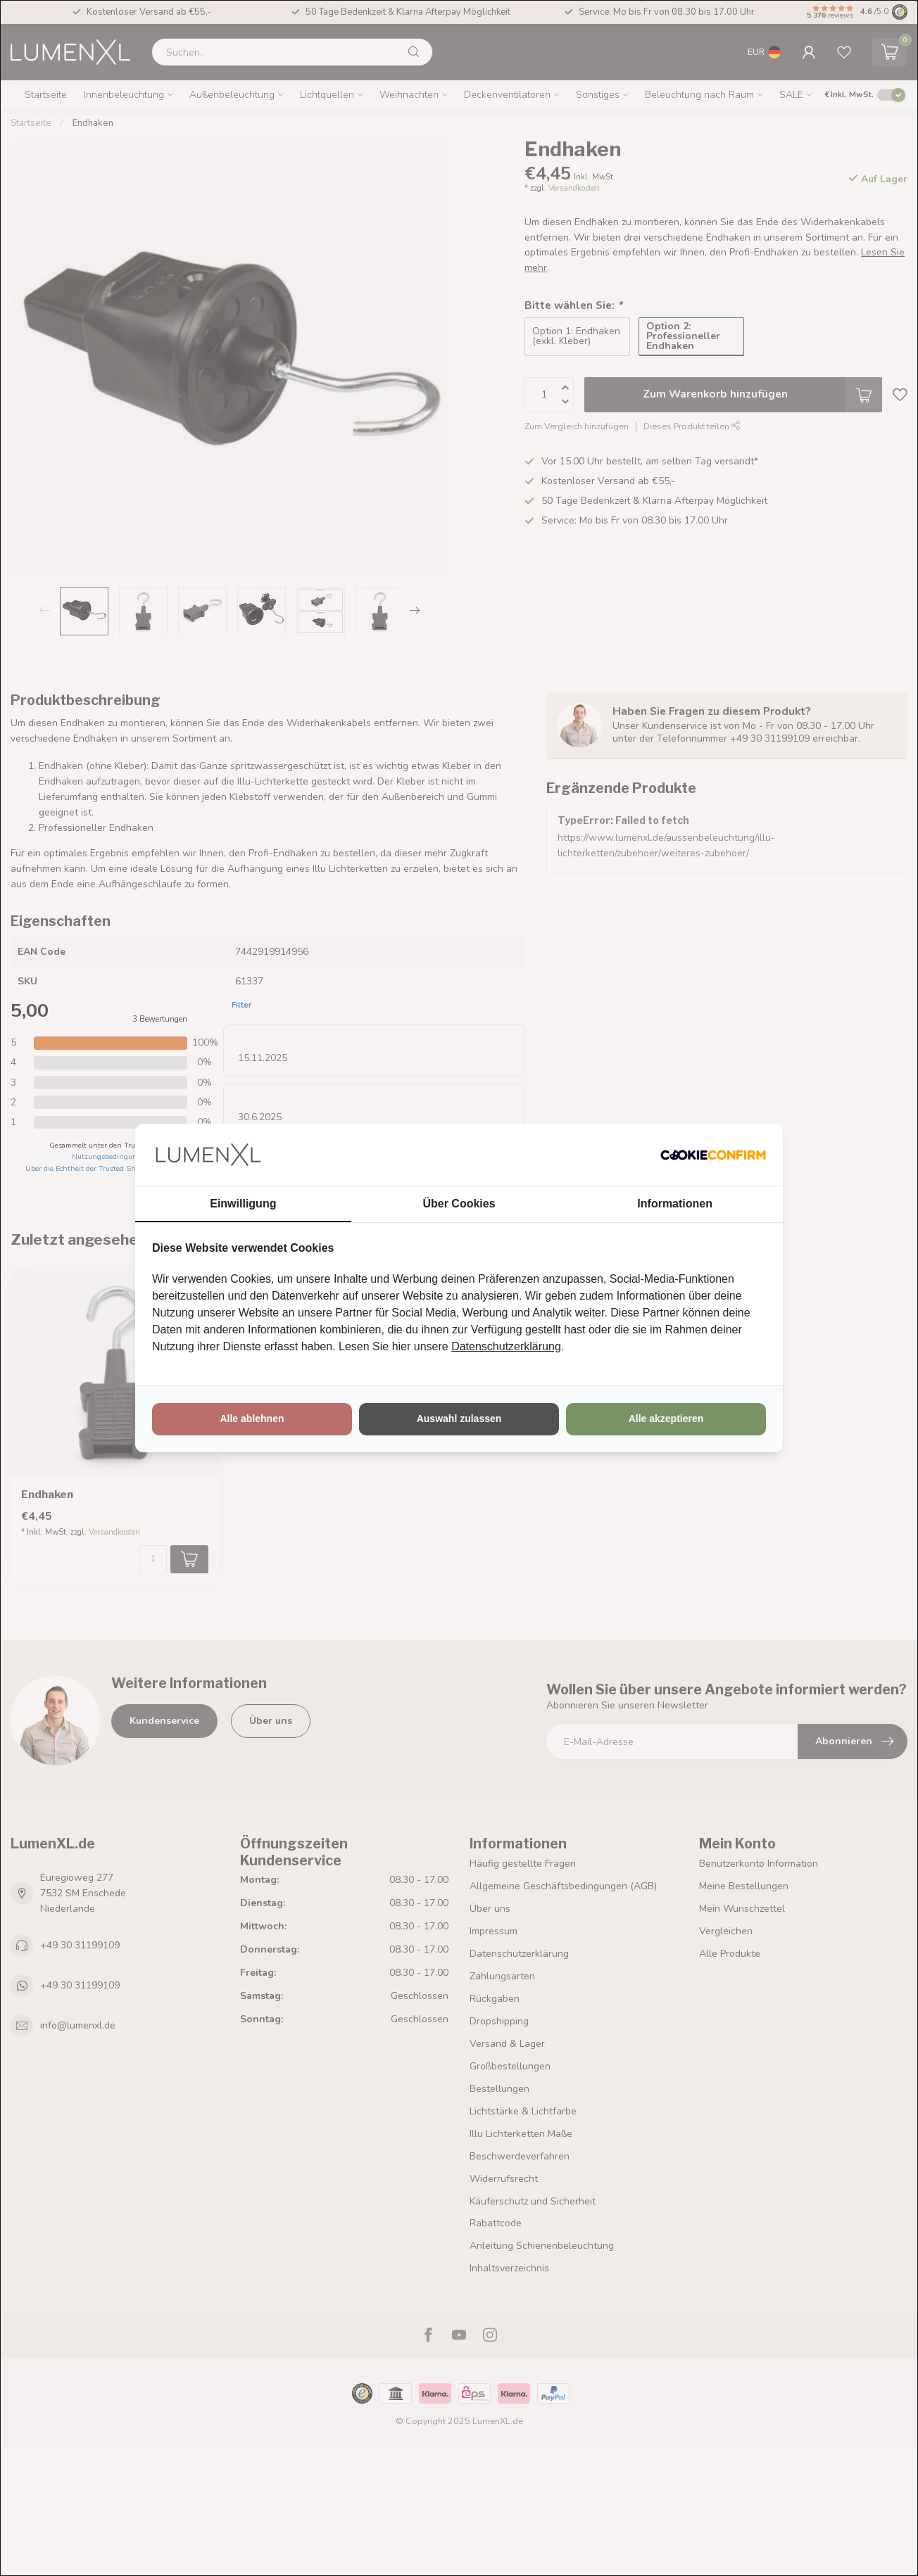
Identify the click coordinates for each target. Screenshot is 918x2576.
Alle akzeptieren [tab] (666, 1418)
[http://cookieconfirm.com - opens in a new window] (713, 1154)
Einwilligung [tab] (243, 1204)
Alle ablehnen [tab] (252, 1418)
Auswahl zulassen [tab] (459, 1418)
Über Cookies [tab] (458, 1204)
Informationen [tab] (674, 1204)
